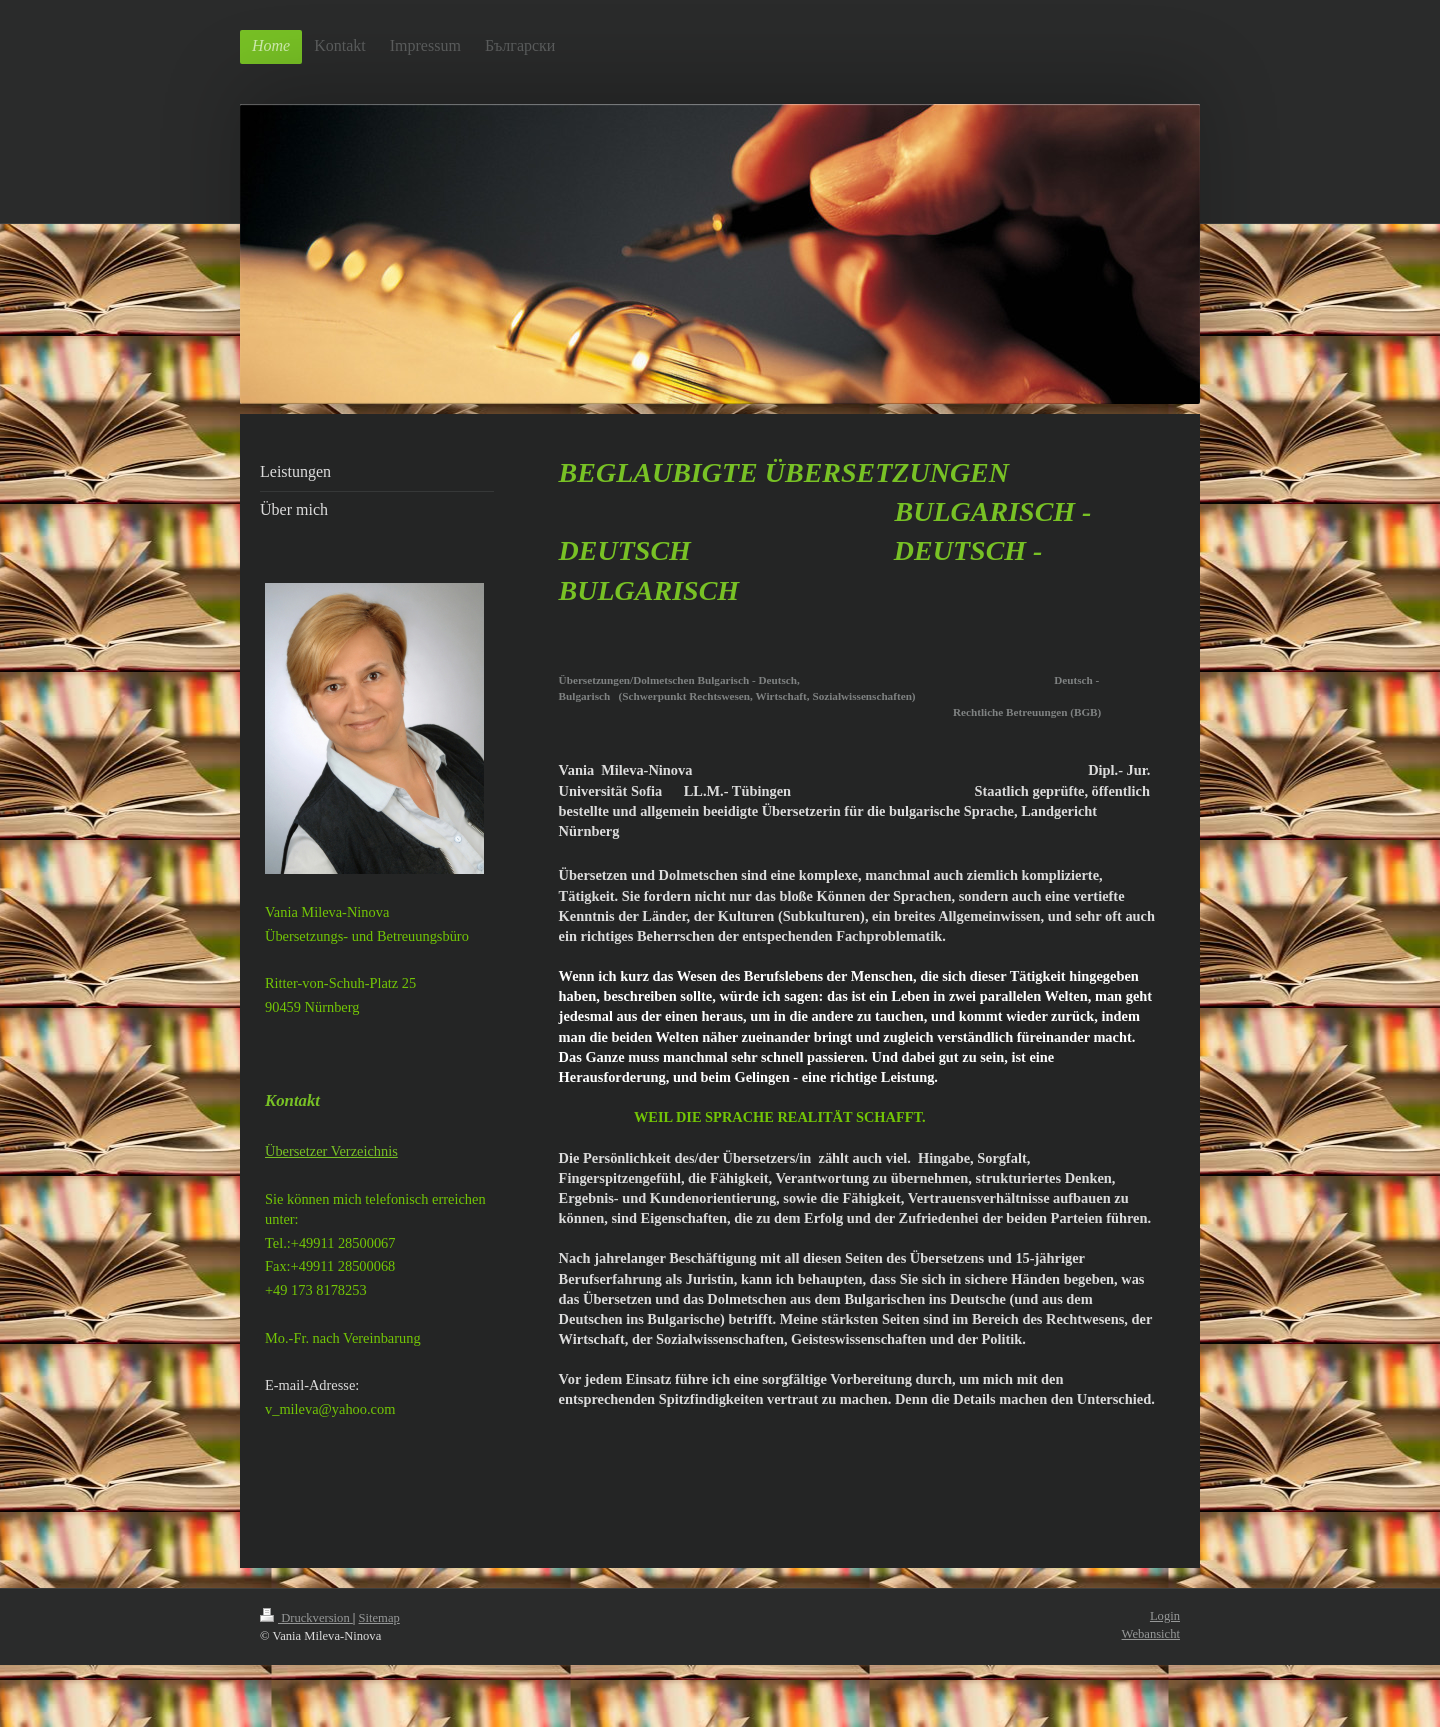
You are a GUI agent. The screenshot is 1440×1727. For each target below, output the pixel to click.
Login (1165, 1616)
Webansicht (1151, 1634)
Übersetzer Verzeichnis (331, 1151)
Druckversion (306, 1618)
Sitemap (379, 1618)
